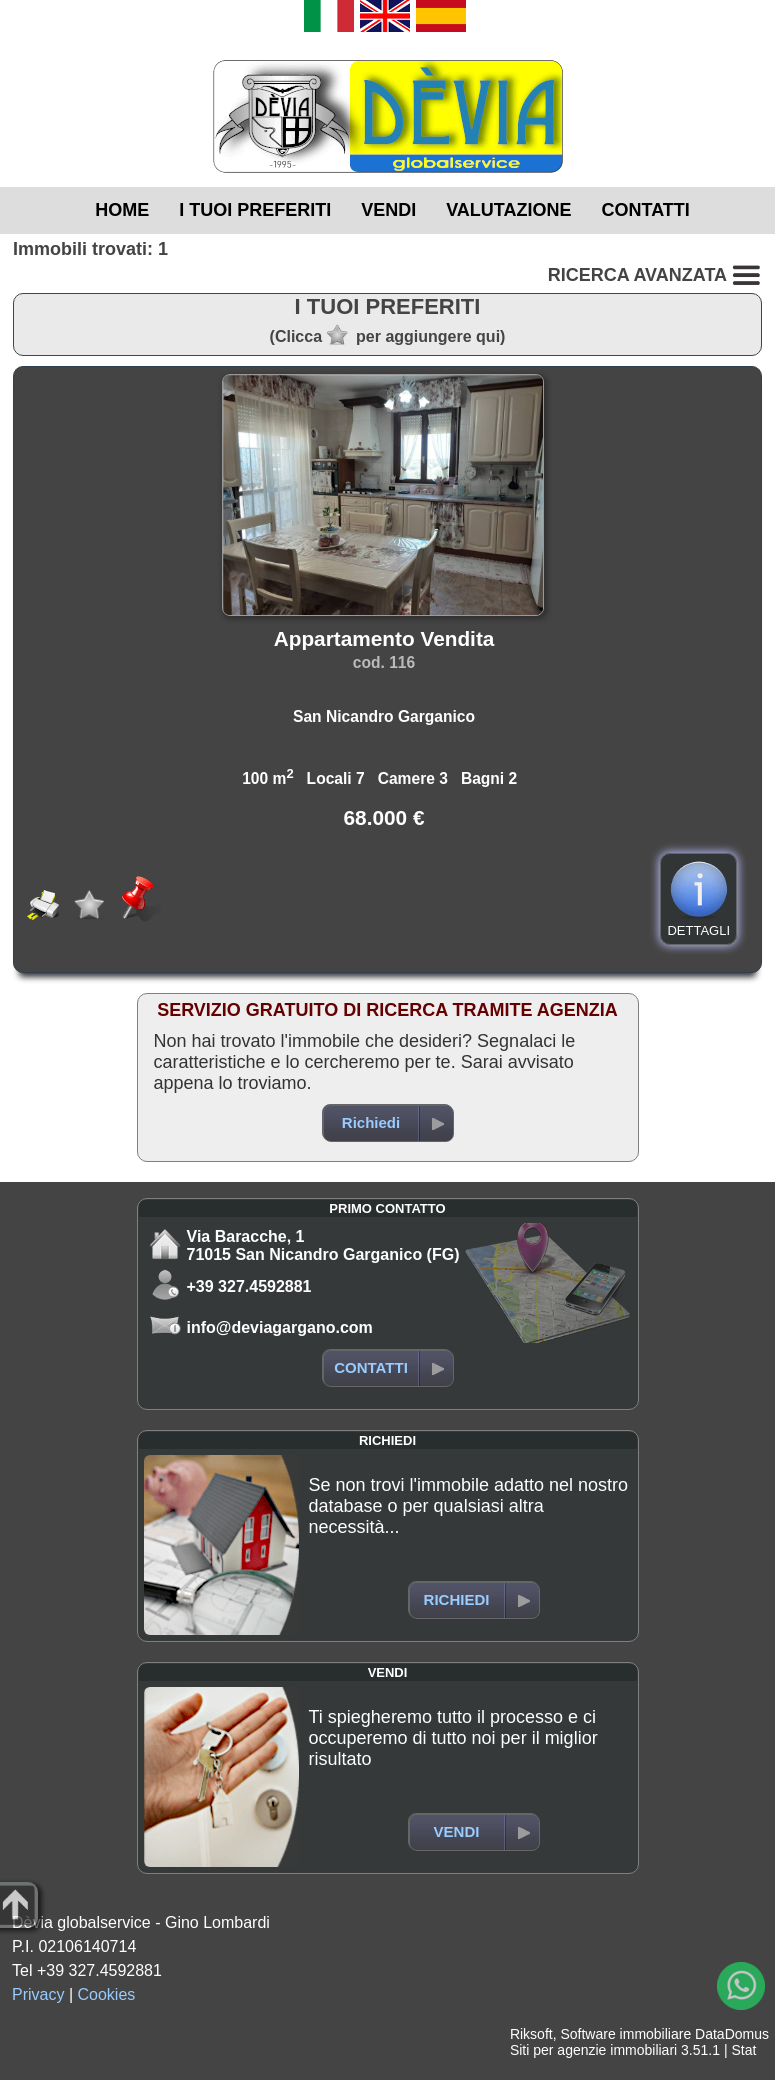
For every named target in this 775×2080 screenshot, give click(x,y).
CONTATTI (646, 210)
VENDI (388, 210)
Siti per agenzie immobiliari (593, 2050)
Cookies (107, 1994)
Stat (743, 2050)
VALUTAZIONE (508, 210)
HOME (122, 210)
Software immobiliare (625, 2034)
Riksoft (531, 2034)
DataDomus (732, 2034)
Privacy (38, 1994)
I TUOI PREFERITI (255, 210)
